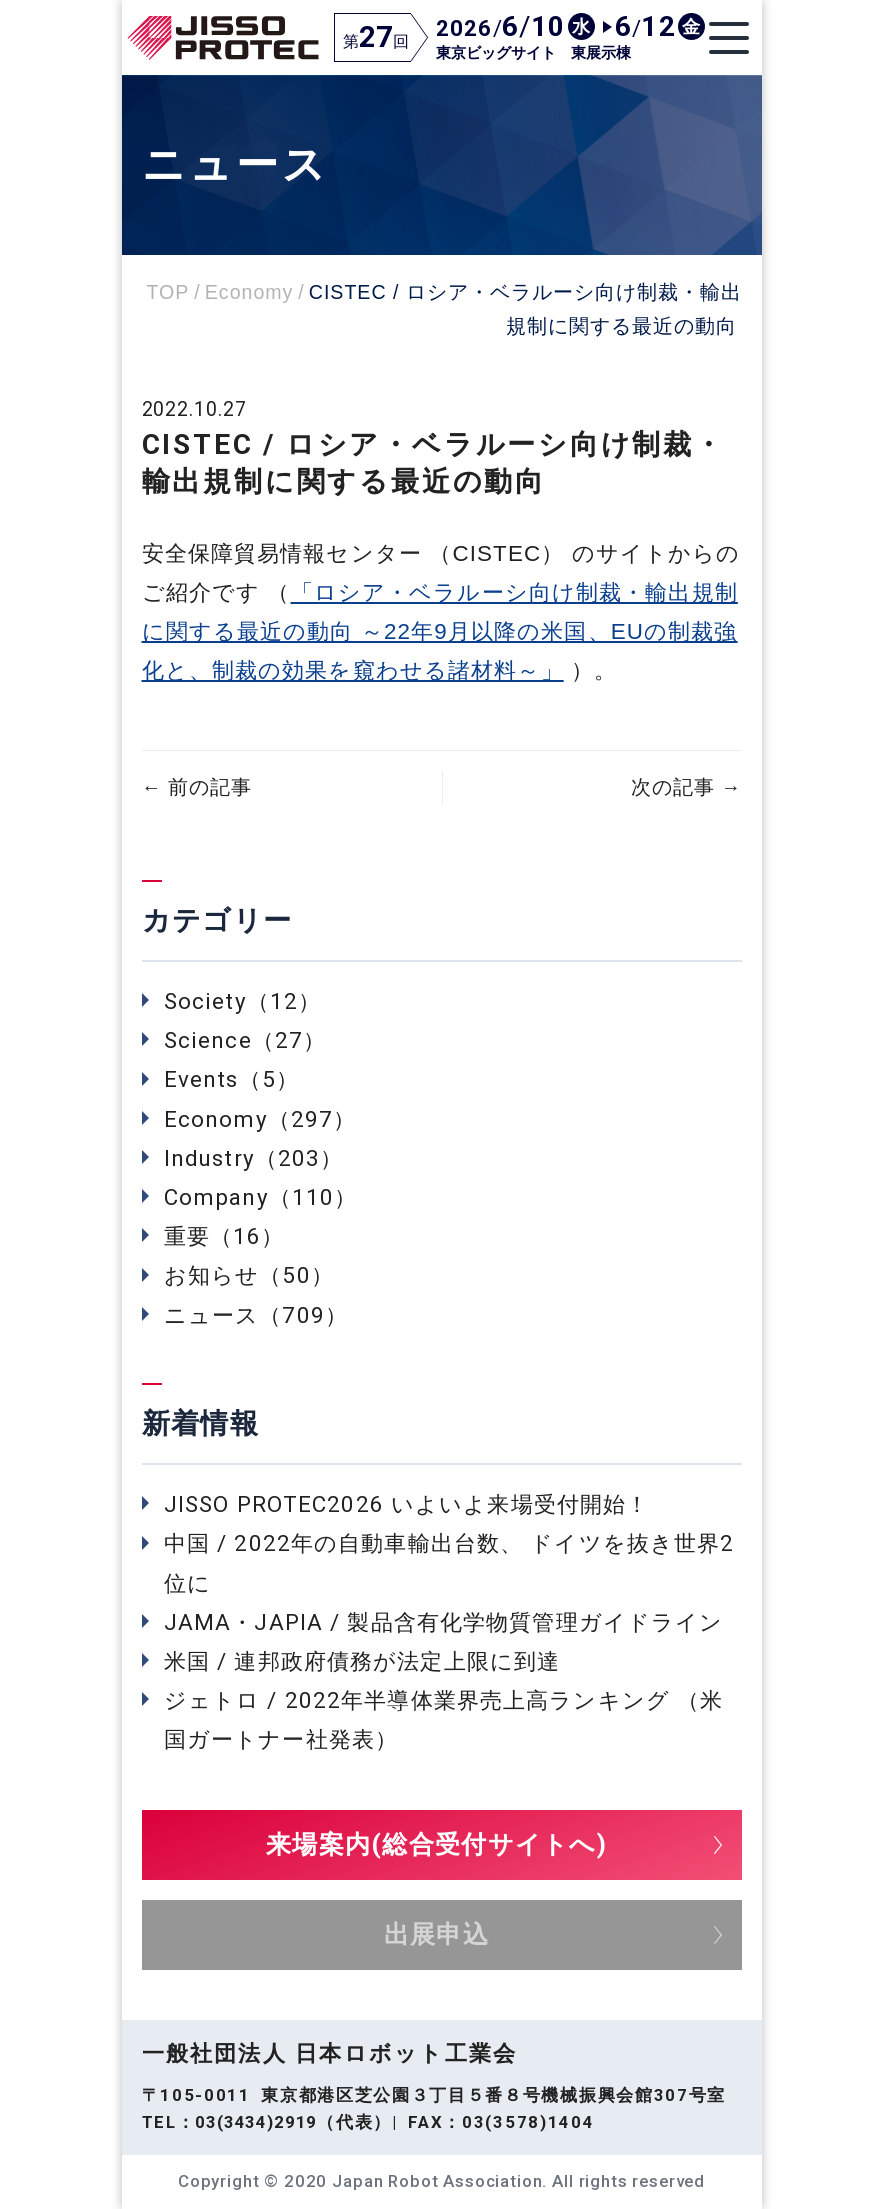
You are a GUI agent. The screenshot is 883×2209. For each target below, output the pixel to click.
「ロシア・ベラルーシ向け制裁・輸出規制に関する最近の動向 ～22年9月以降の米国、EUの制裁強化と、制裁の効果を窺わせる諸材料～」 (440, 631)
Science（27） (245, 1040)
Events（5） (231, 1079)
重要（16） (224, 1236)
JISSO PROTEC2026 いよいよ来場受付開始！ (406, 1504)
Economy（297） (260, 1119)
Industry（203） (254, 1158)
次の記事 (686, 787)
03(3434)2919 (256, 2122)
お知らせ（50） (249, 1275)
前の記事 (197, 787)
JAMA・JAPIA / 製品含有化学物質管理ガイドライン (443, 1622)
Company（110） (260, 1197)
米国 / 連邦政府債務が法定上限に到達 (362, 1661)
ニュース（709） (256, 1315)
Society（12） (242, 1001)
